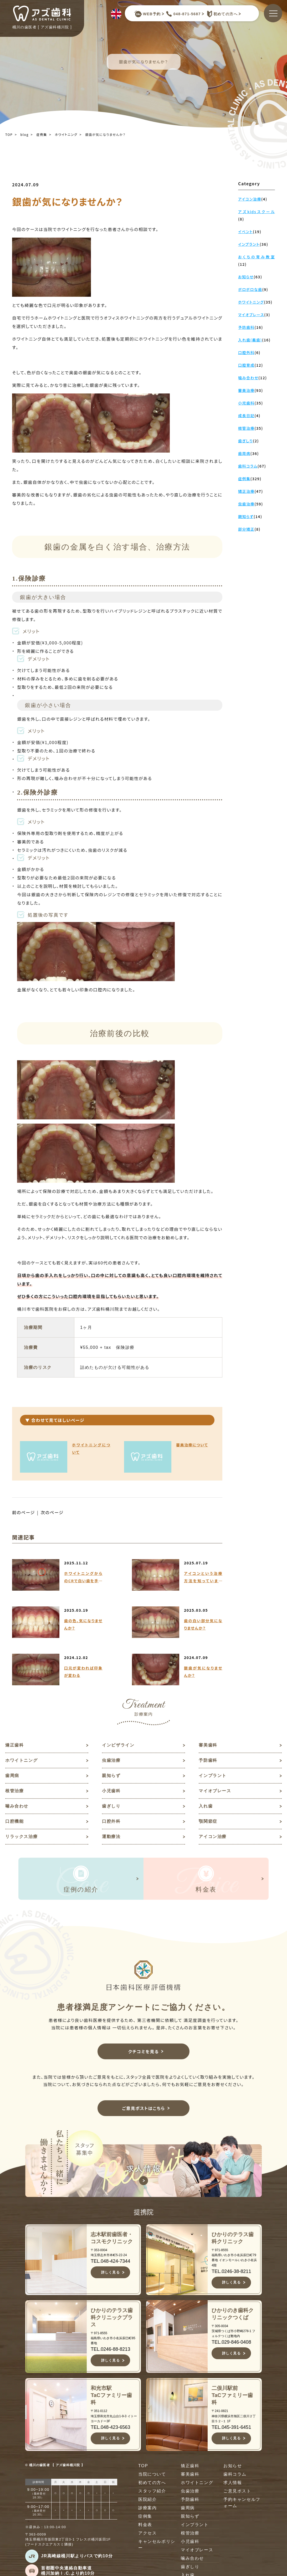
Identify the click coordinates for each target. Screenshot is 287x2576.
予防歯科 (208, 1760)
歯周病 (12, 1775)
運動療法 (111, 1836)
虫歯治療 (111, 1760)
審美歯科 (208, 1745)
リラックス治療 (21, 1836)
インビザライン (118, 1745)
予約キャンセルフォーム (241, 2502)
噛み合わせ (16, 1806)
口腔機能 (14, 1821)
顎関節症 (208, 1821)
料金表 (145, 2524)
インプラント (213, 1775)
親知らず (111, 1775)
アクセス (147, 2533)
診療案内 (147, 2508)
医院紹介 (147, 2499)
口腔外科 (111, 1821)
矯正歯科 (14, 1745)
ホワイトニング (66, 134)
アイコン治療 (213, 1836)
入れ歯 (206, 1806)
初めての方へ (221, 14)
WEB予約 (147, 14)
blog (24, 134)
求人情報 (232, 2482)
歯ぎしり (111, 1806)
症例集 (41, 134)
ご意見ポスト (237, 2491)
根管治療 (14, 1791)
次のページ (52, 1512)
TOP (9, 134)
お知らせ (232, 2466)
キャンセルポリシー (156, 2544)
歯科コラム (235, 2474)
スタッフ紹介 (152, 2491)
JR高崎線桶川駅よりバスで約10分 (77, 2556)
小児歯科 (111, 1791)
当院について (152, 2474)
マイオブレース (215, 1791)
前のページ (23, 1512)
